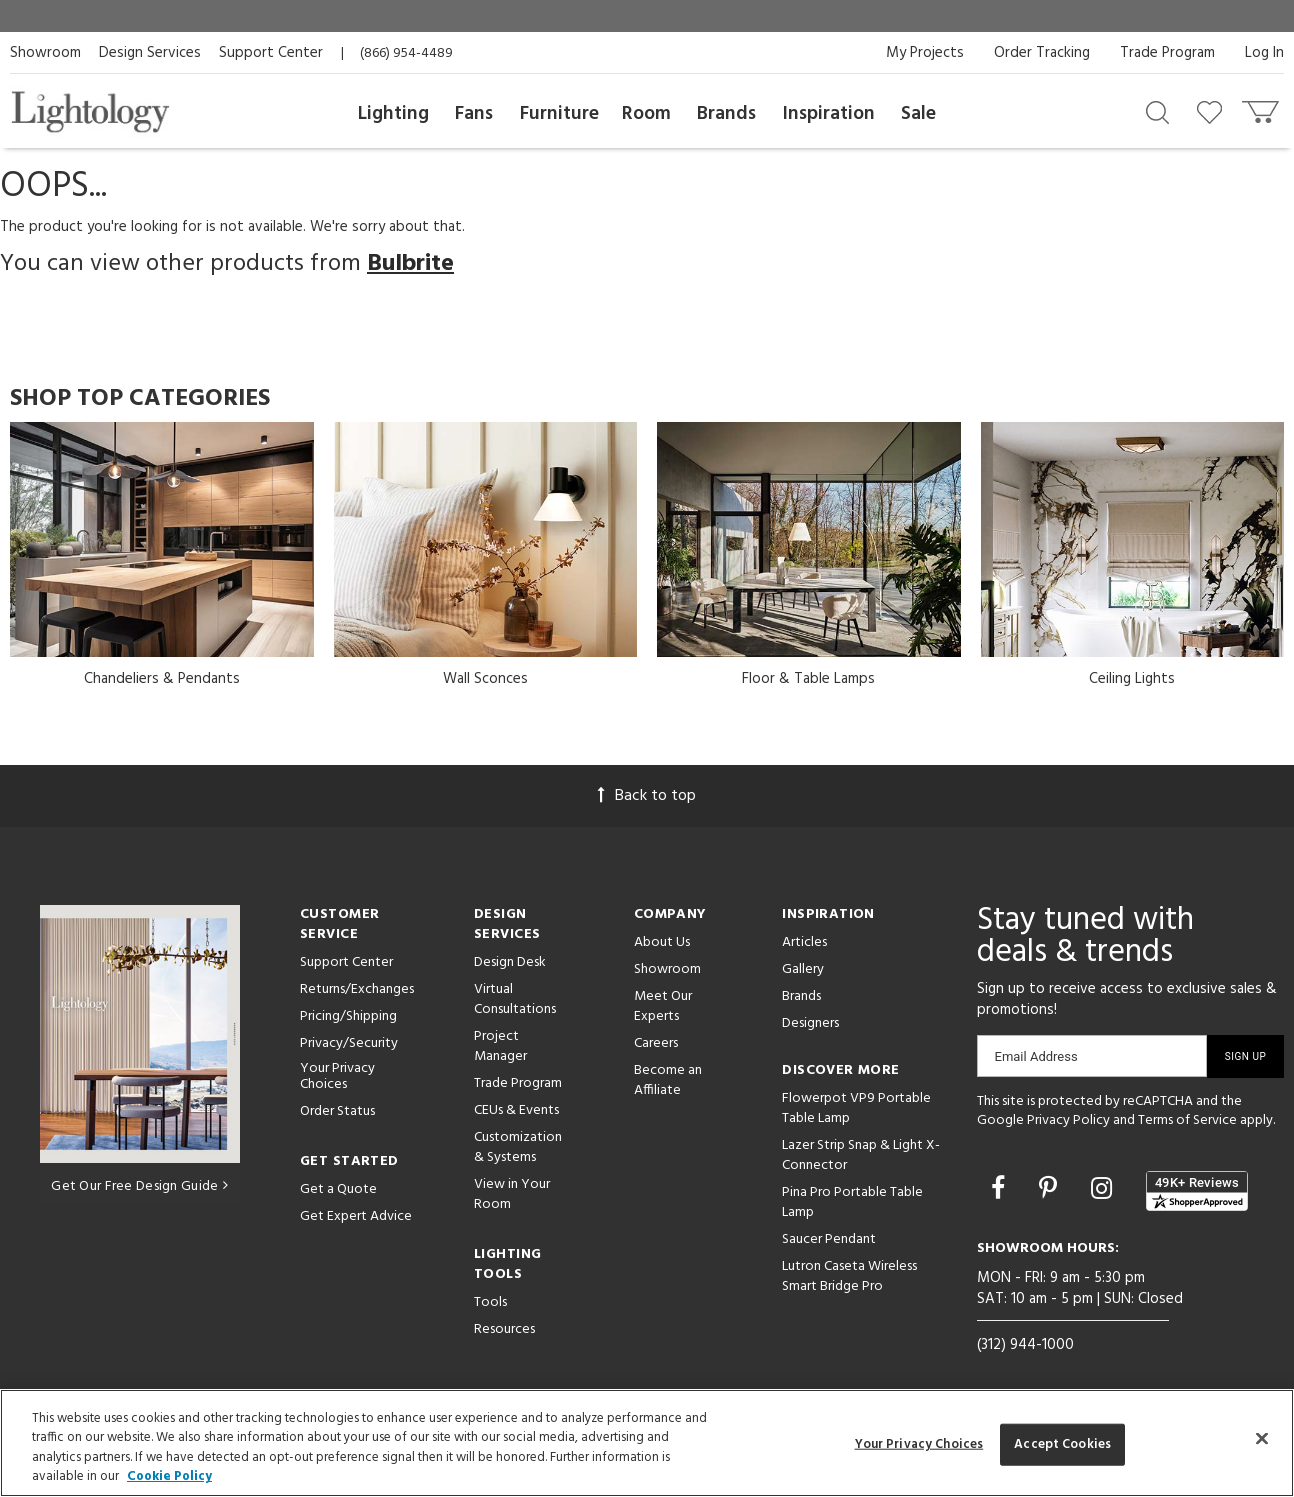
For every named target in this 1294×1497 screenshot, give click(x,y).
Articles (804, 942)
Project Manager (500, 1046)
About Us (662, 942)
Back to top (647, 796)
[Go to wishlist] (1213, 111)
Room (646, 114)
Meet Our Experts (663, 1006)
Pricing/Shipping (348, 1016)
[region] (647, 1443)
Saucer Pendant (829, 1239)
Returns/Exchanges (357, 989)
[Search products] (1157, 111)
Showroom (45, 53)
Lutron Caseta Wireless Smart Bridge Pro (849, 1276)
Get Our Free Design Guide (139, 1186)
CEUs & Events (516, 1110)
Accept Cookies (1062, 1444)
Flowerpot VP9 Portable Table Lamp (856, 1108)
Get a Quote (338, 1189)
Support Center (271, 53)
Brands (726, 114)
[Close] (1262, 1438)
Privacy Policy (1068, 1120)
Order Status (337, 1111)
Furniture (559, 114)
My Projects (925, 53)
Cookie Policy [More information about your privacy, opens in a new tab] (169, 1476)
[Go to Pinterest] (1051, 1191)
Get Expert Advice (356, 1216)
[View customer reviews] (1197, 1191)
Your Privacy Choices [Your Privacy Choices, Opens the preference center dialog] (919, 1444)
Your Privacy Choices (337, 1078)
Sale (918, 114)
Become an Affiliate (668, 1080)
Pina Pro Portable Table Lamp (852, 1202)
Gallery (803, 969)
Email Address (1036, 1056)
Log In (1264, 53)
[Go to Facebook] (1001, 1191)
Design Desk (510, 962)
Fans (474, 114)
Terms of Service (1187, 1120)
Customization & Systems (518, 1147)
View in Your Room (512, 1194)
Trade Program (1167, 53)
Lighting (393, 114)
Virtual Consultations (515, 999)
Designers (810, 1023)
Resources (504, 1329)
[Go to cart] (1262, 107)
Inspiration (829, 114)
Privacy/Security (349, 1043)
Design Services (150, 53)
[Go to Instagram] (1104, 1191)
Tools (490, 1302)
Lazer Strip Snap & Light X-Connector (861, 1155)
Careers (656, 1043)
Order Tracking (1042, 53)
